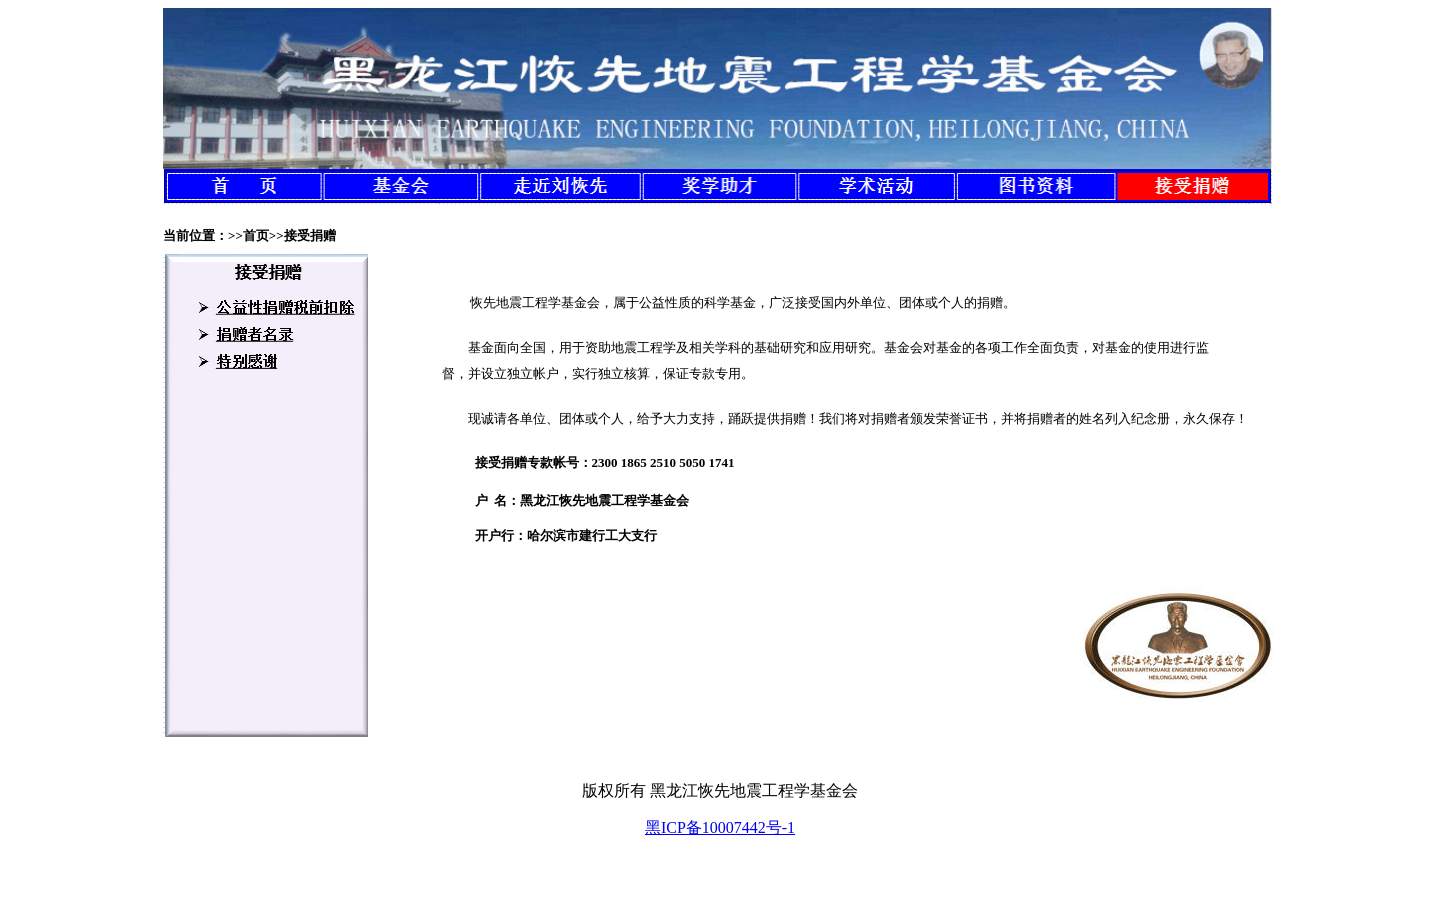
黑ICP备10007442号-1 (720, 827)
